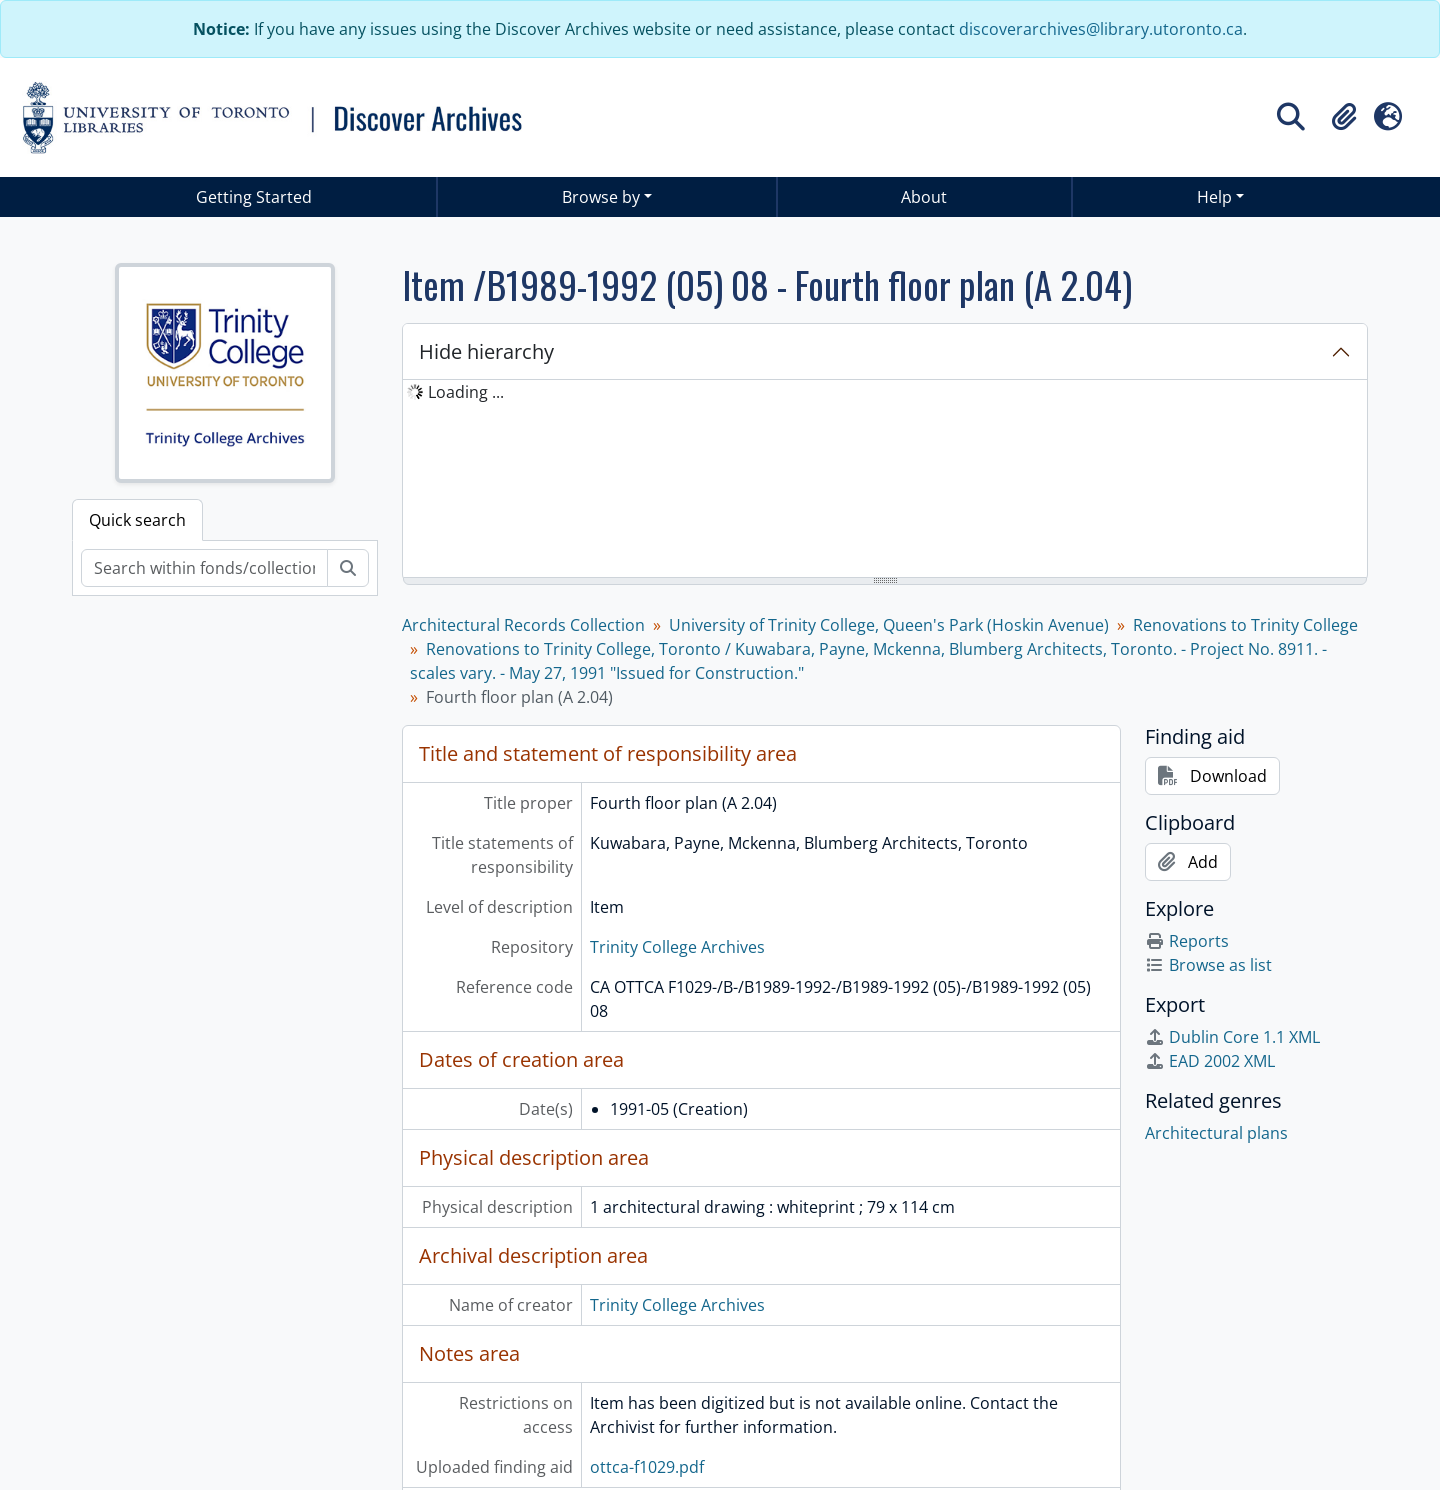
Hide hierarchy (486, 351)
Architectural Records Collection (523, 625)
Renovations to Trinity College (1245, 625)
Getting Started (254, 197)
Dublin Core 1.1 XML (1232, 1037)
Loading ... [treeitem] (466, 392)
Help (1214, 197)
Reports (1187, 941)
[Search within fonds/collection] (204, 568)
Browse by (601, 197)
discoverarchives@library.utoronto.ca (1101, 29)
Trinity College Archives (677, 947)
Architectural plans (1216, 1133)
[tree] (885, 480)
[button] (1344, 117)
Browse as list (1208, 965)
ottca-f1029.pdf (647, 1467)
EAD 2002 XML (1210, 1061)
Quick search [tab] (137, 520)
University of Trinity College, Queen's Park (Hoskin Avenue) (889, 625)
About (924, 197)
